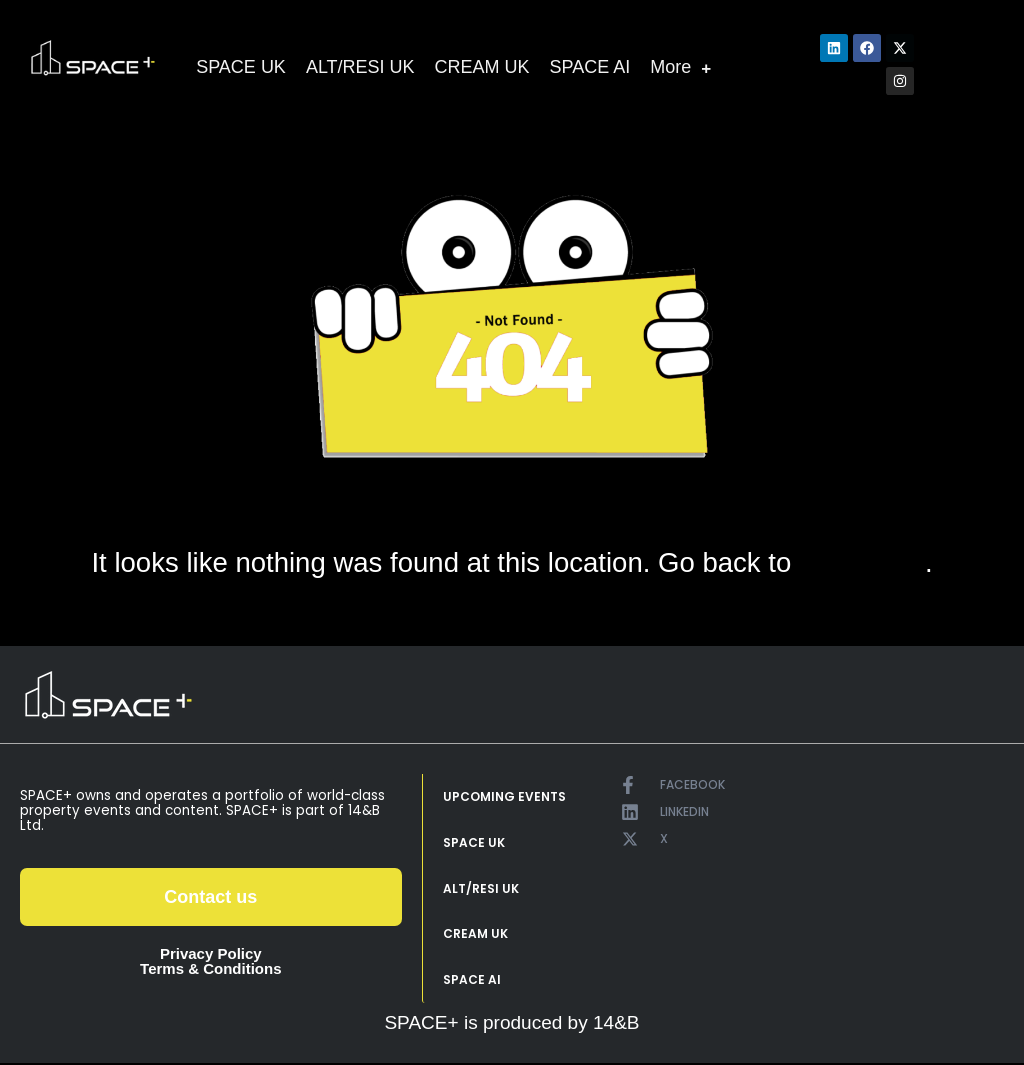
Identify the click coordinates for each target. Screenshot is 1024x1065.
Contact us (210, 897)
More (680, 67)
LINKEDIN (684, 811)
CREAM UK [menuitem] (475, 935)
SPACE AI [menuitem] (472, 981)
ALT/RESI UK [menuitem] (481, 889)
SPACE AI (590, 67)
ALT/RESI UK (360, 67)
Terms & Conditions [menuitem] (210, 968)
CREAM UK (482, 67)
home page (861, 563)
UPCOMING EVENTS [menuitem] (504, 797)
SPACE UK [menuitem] (474, 843)
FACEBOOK (692, 784)
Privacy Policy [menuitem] (211, 953)
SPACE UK (241, 67)
